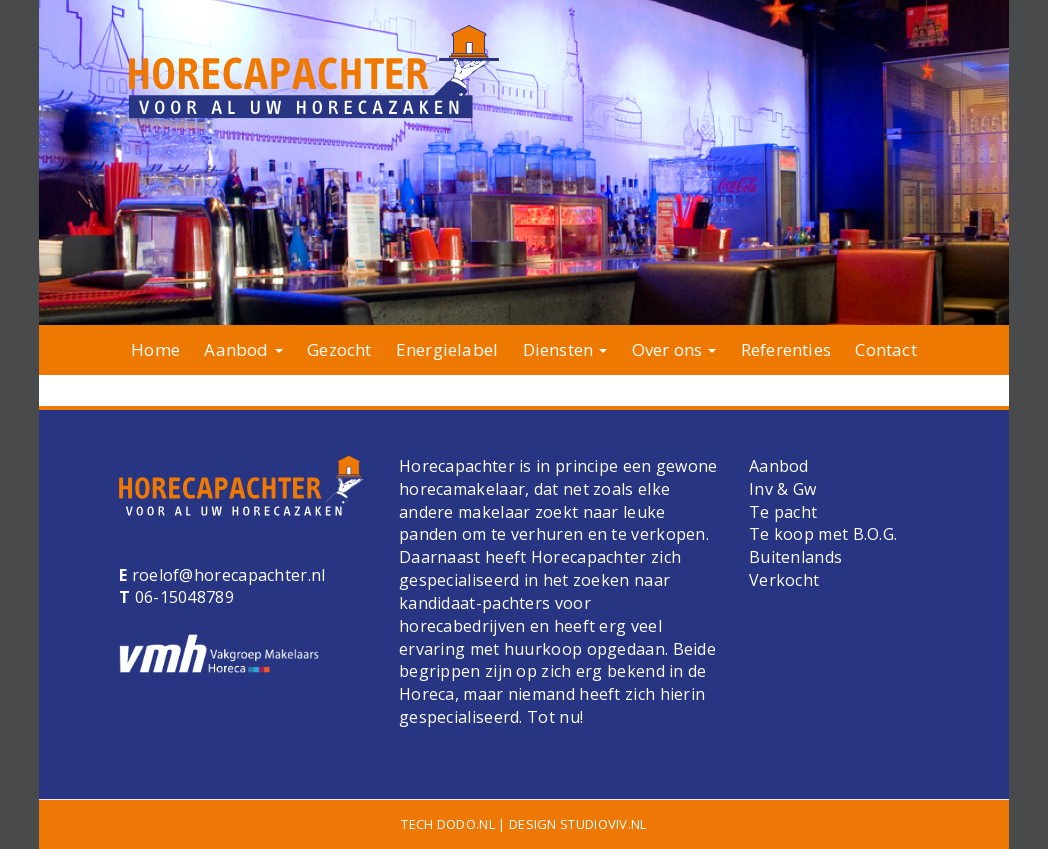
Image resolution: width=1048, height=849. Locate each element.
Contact (885, 349)
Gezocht (339, 349)
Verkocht (784, 580)
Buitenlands (795, 557)
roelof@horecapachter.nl (226, 575)
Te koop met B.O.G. (823, 534)
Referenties (786, 349)
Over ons (674, 349)
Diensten (565, 349)
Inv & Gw (782, 489)
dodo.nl (466, 824)
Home (155, 349)
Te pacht (783, 512)
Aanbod (243, 349)
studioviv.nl (603, 824)
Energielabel (447, 349)
